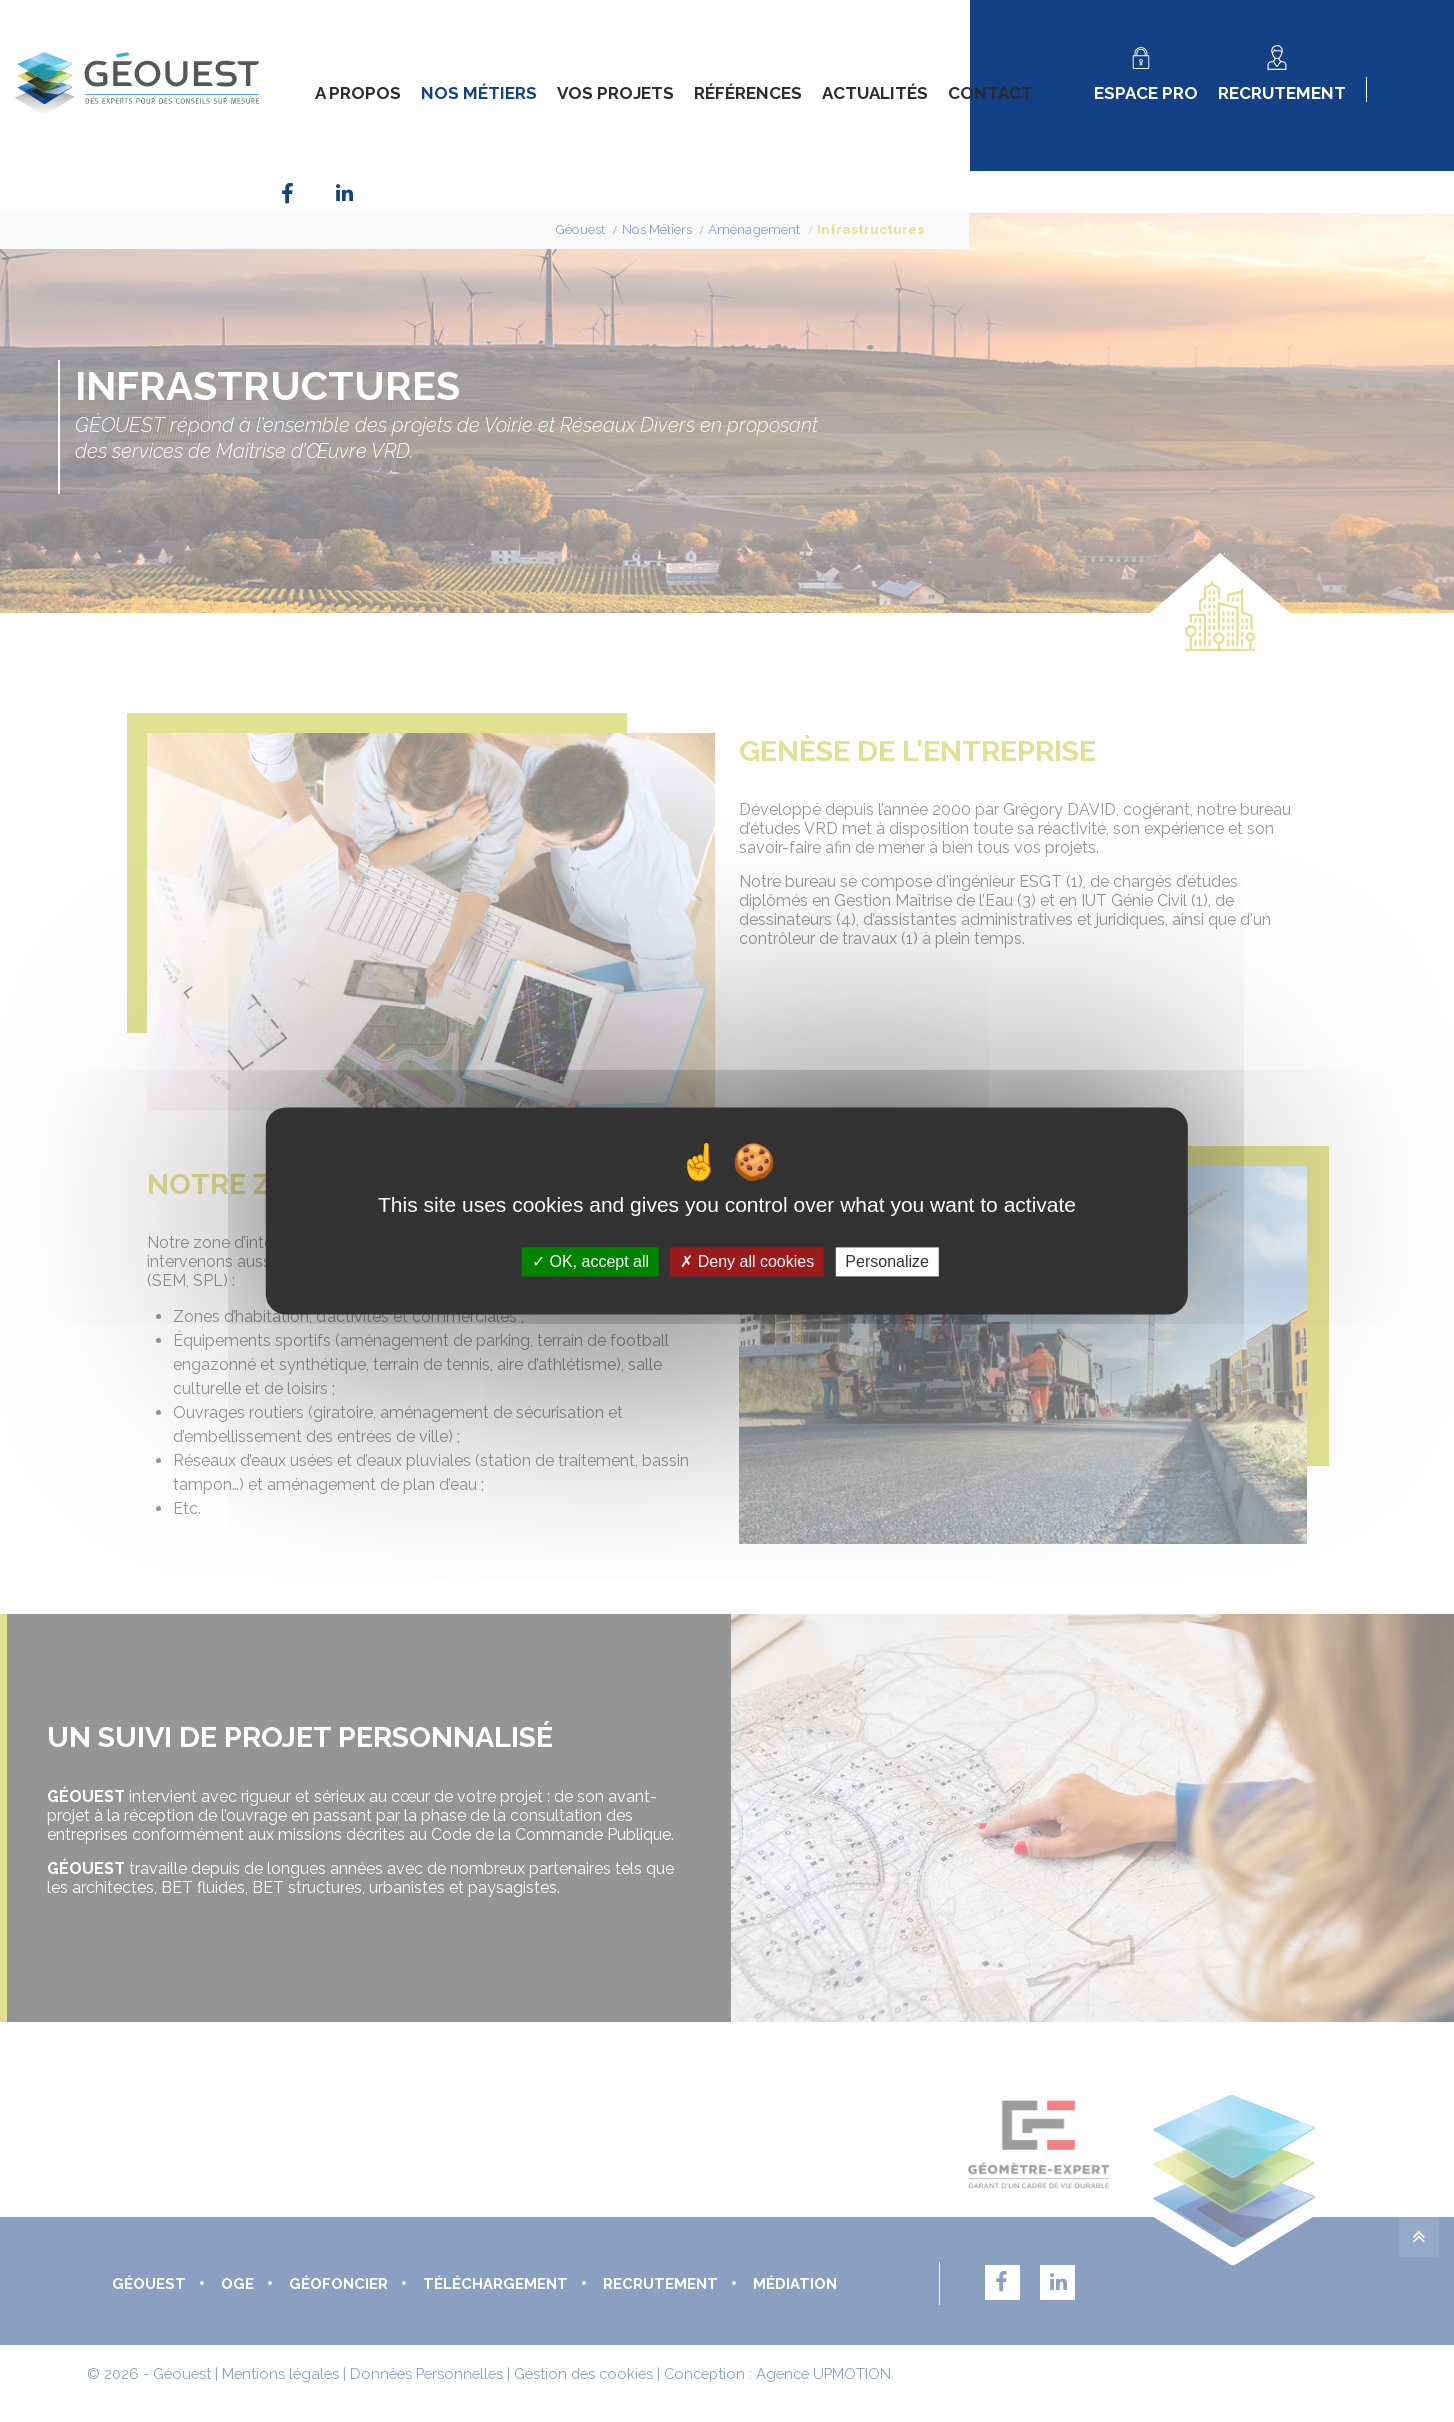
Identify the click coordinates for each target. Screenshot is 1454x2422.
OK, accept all (590, 1261)
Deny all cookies (747, 1261)
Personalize (887, 1261)
